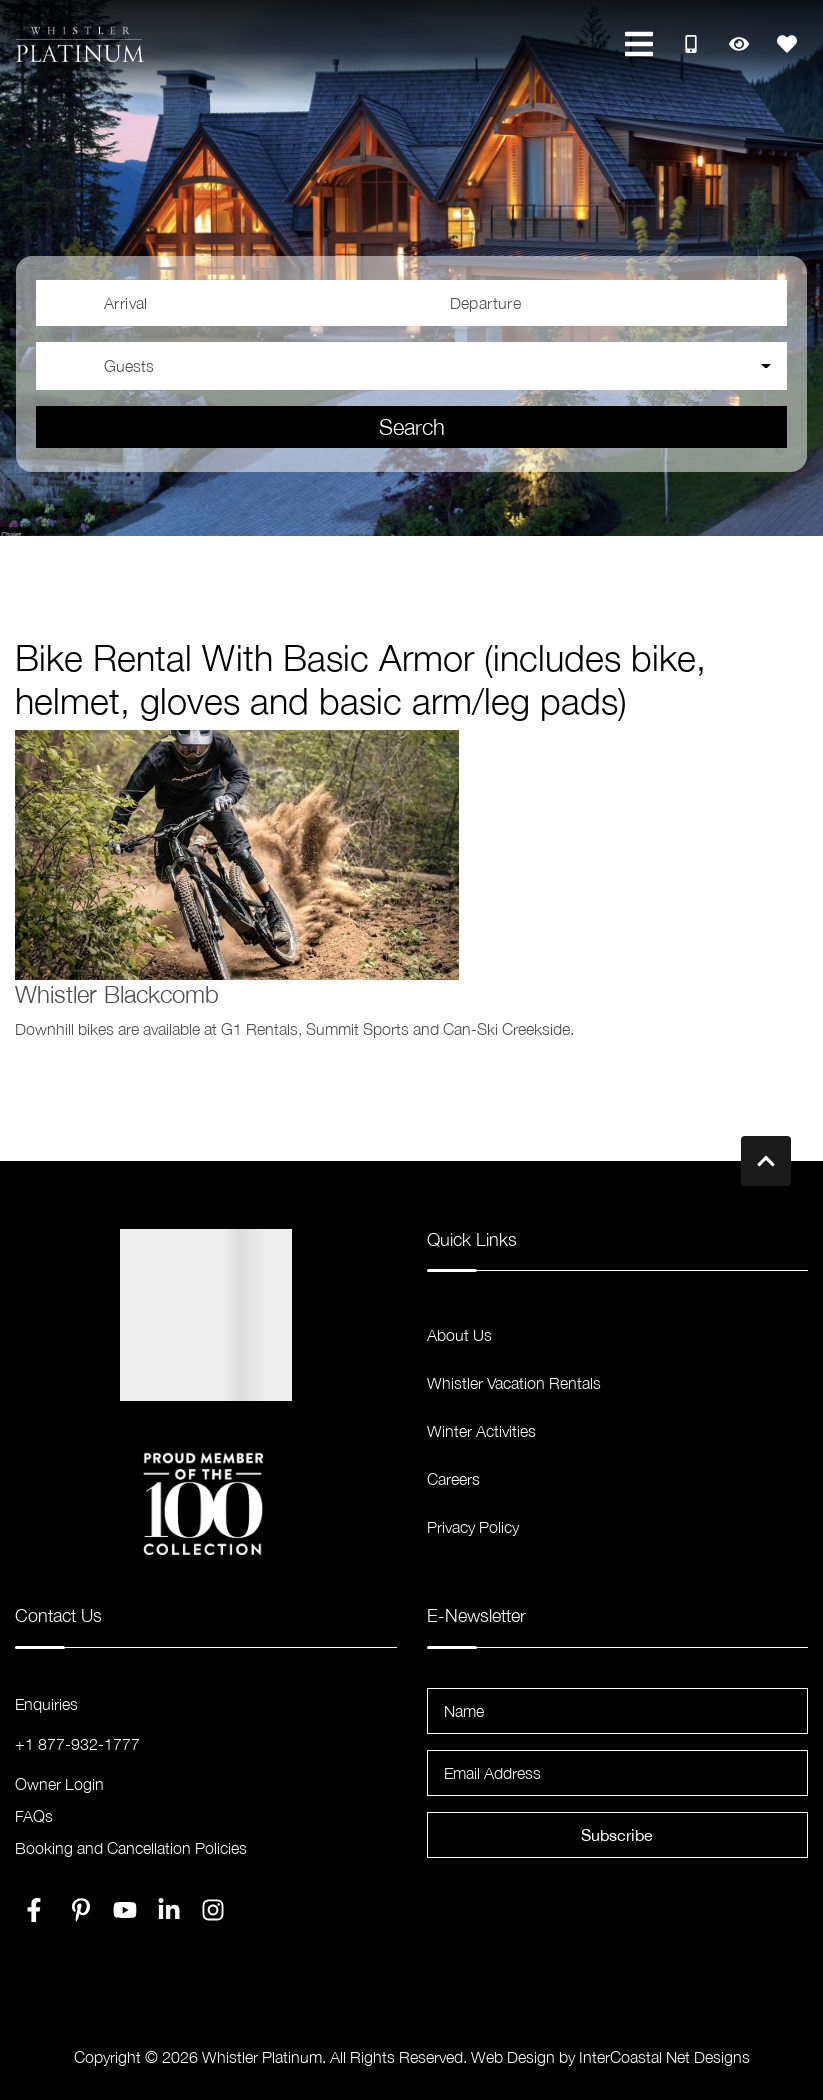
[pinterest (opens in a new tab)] (81, 1910)
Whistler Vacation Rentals (514, 1383)
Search (412, 427)
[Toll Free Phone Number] (691, 44)
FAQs (34, 1816)
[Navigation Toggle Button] (639, 44)
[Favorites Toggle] (787, 44)
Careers (453, 1479)
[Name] (618, 1711)
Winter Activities (481, 1431)
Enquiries (46, 1704)
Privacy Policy (473, 1527)
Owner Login (59, 1784)
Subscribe (617, 1835)
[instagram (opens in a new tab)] (213, 1910)
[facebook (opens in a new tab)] (37, 1910)
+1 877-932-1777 (77, 1744)
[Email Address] (618, 1773)
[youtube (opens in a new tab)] (125, 1910)
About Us (459, 1335)
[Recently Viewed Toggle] (739, 44)
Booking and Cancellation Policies (131, 1848)
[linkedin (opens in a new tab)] (169, 1910)
